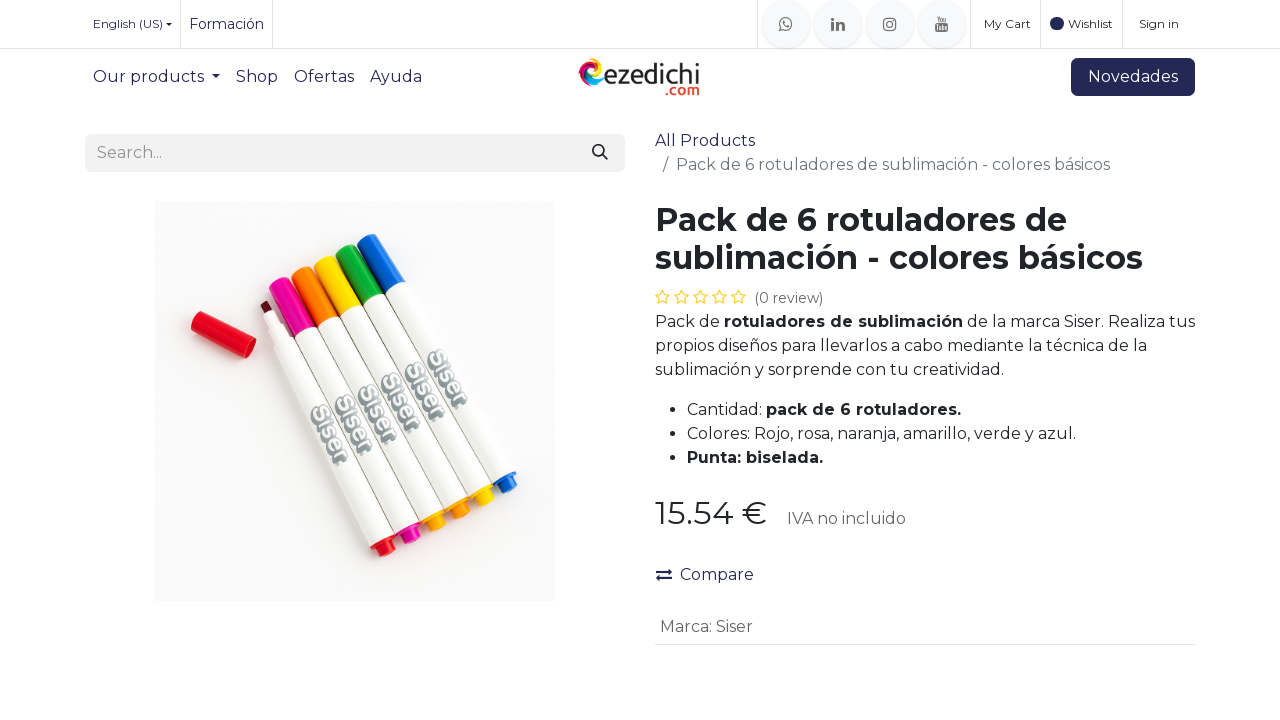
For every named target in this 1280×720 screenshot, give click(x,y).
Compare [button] (705, 574)
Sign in (1159, 23)
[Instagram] (890, 24)
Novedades (1133, 76)
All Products (705, 140)
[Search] (600, 153)
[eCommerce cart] (1005, 24)
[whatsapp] (786, 24)
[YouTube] (942, 24)
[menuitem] (156, 77)
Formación (226, 24)
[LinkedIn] (838, 24)
